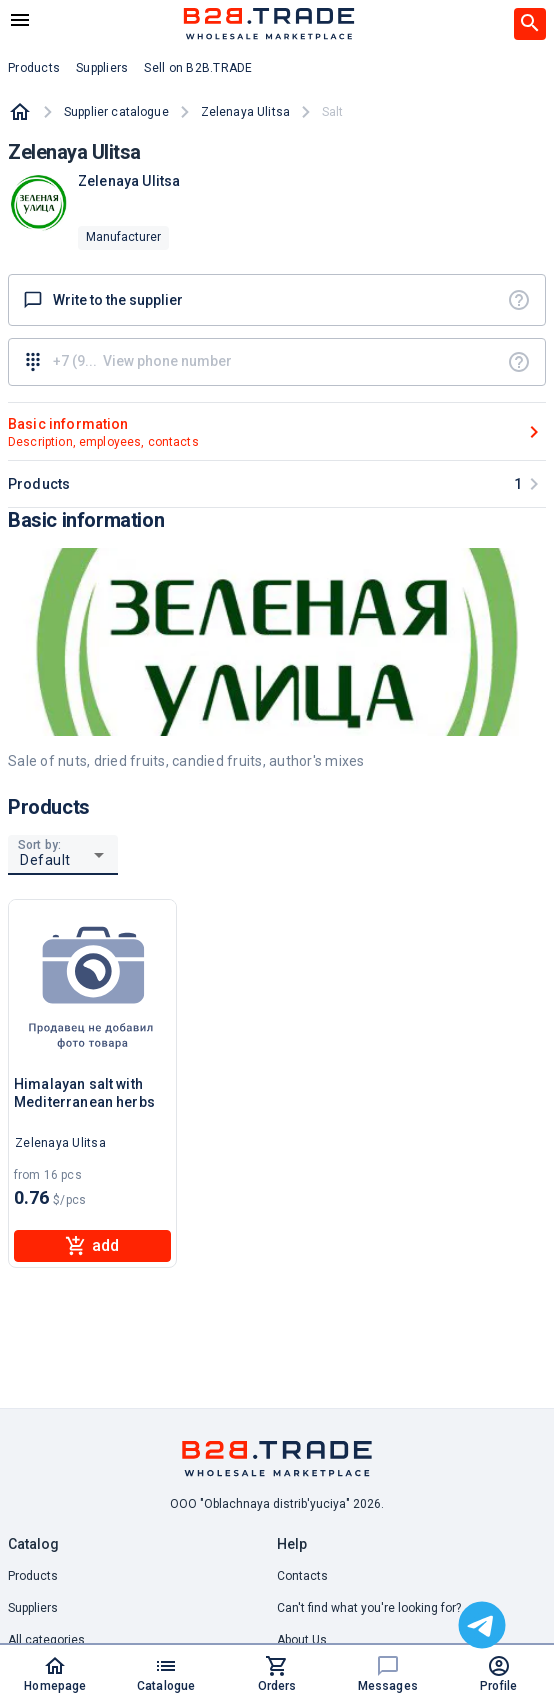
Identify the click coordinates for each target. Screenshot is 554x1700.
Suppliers (33, 1608)
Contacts (302, 1576)
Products (33, 1576)
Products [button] (34, 68)
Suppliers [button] (102, 68)
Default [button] (45, 860)
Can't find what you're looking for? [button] (369, 1608)
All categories (46, 1640)
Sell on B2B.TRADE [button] (198, 68)
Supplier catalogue (116, 112)
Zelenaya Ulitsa (245, 112)
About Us (302, 1640)
